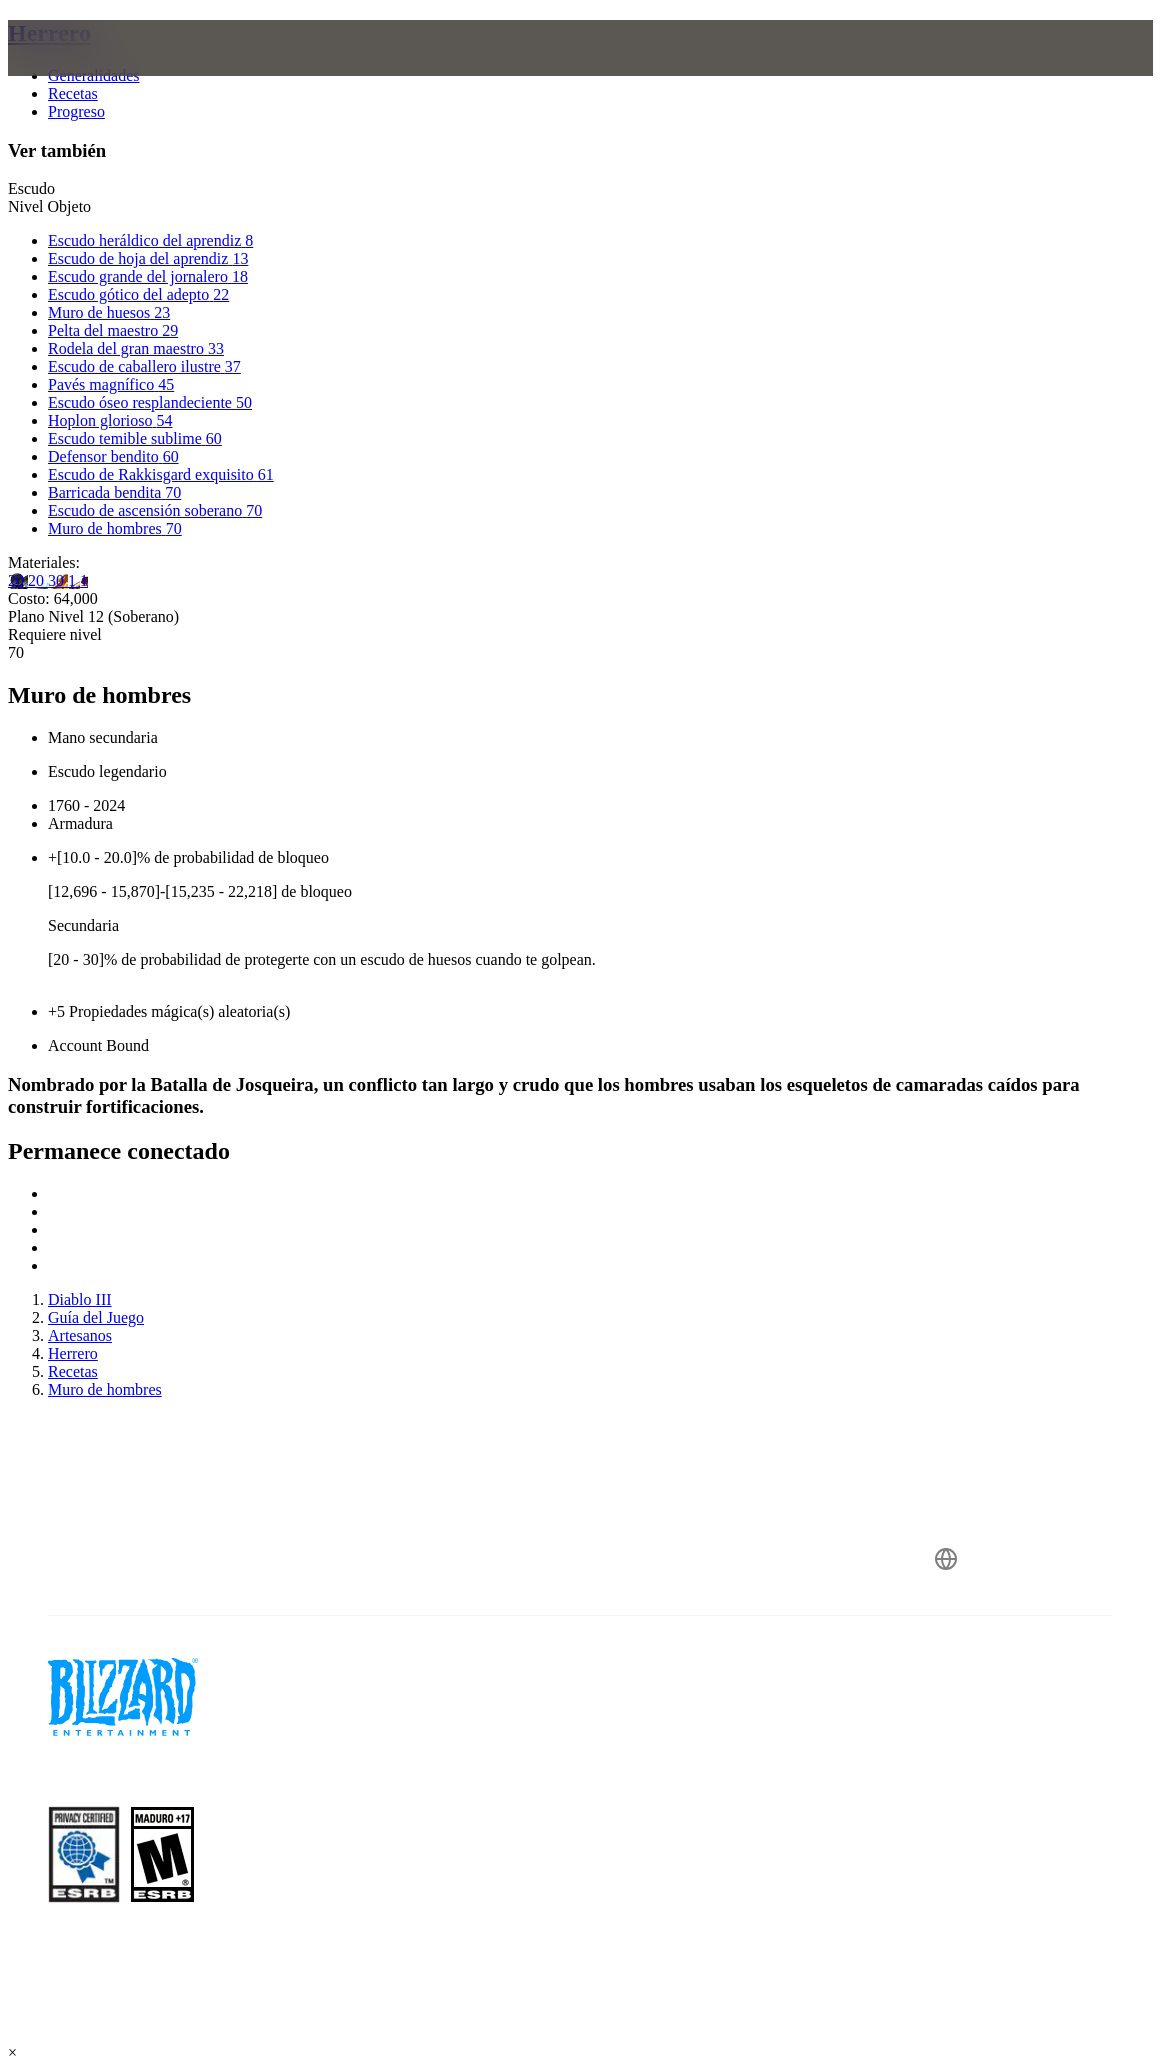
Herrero (49, 33)
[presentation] (84, 72)
